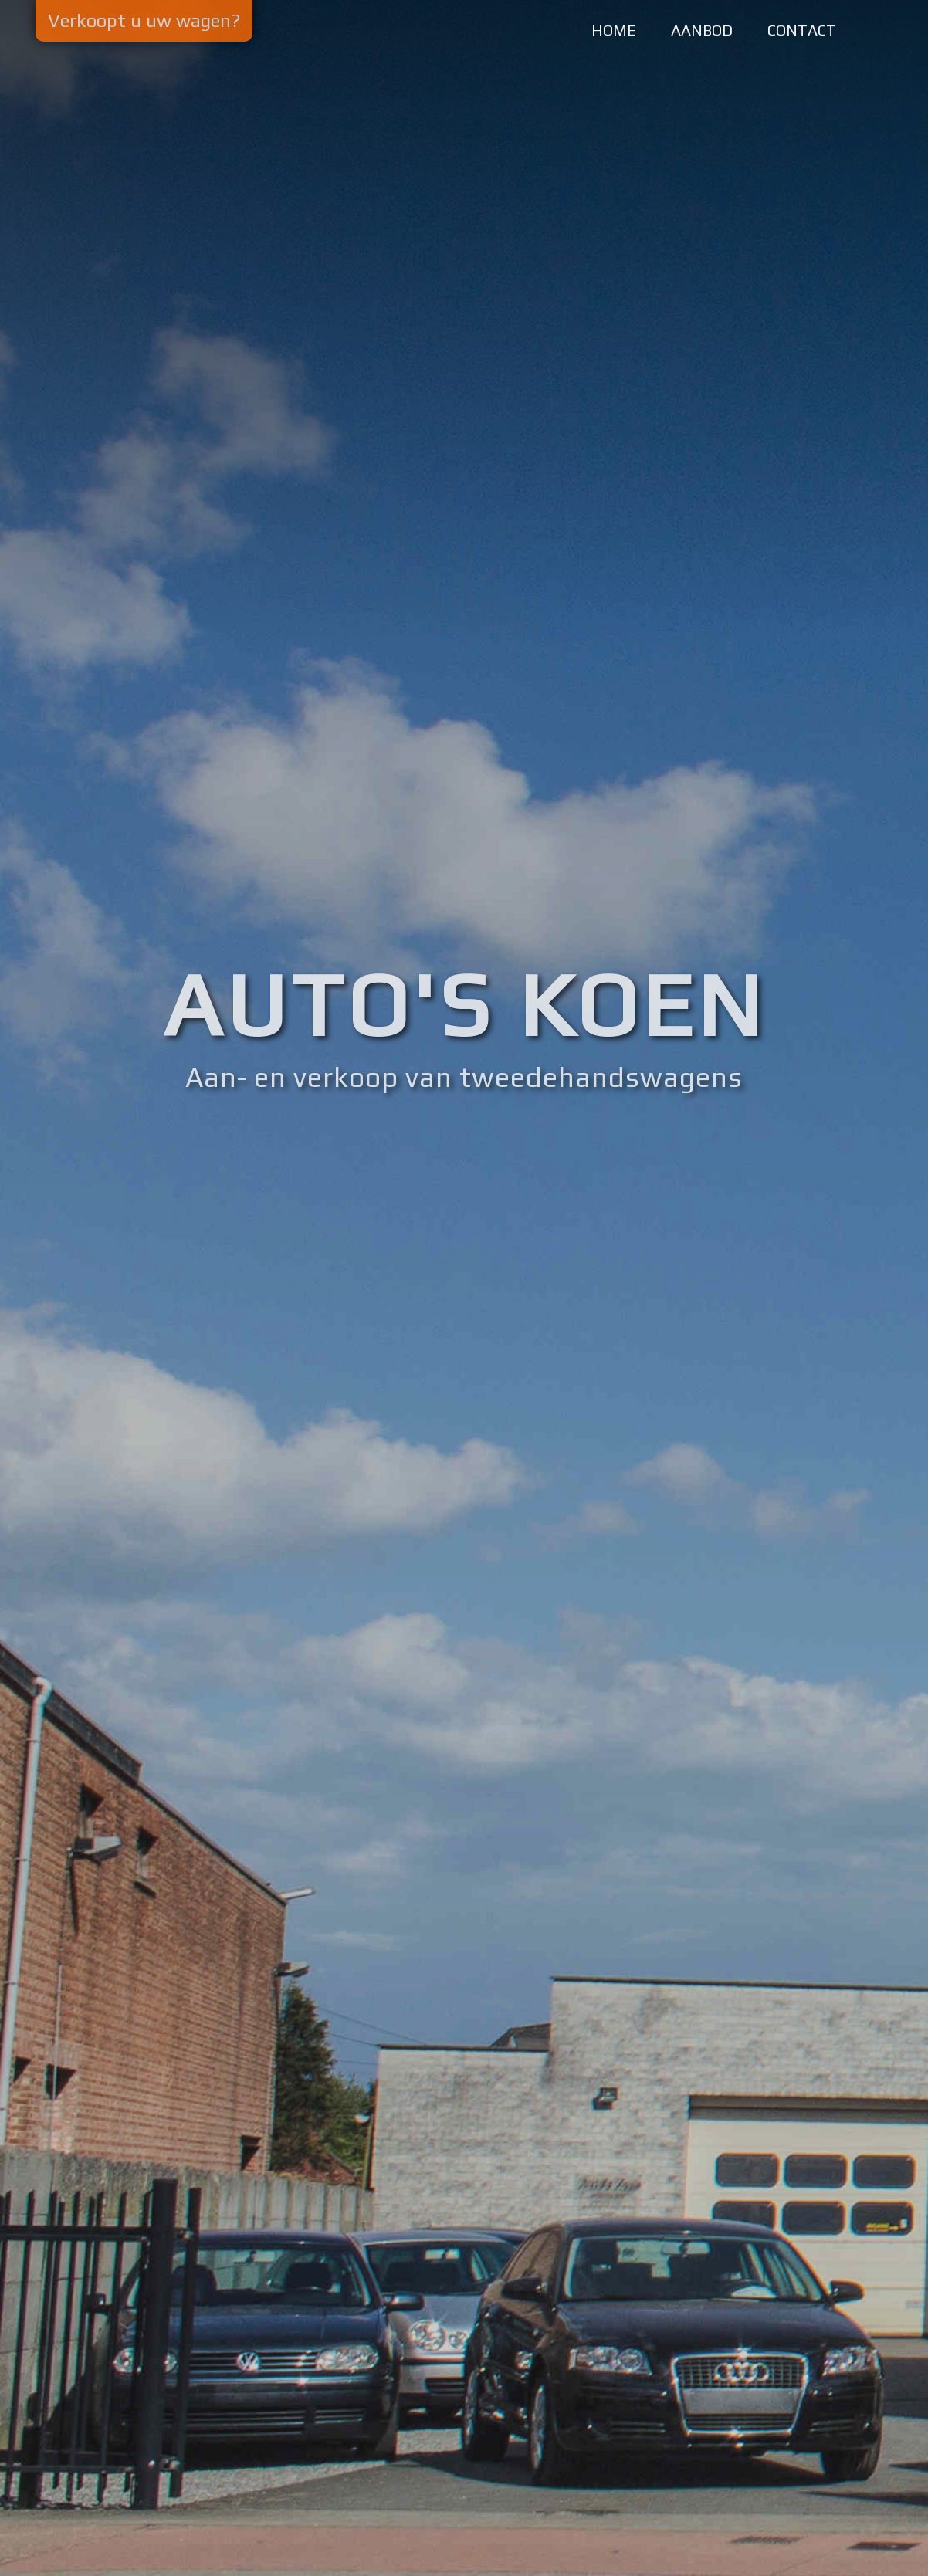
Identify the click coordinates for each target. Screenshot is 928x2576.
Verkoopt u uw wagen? (144, 20)
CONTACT (801, 30)
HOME (613, 30)
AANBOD (702, 30)
